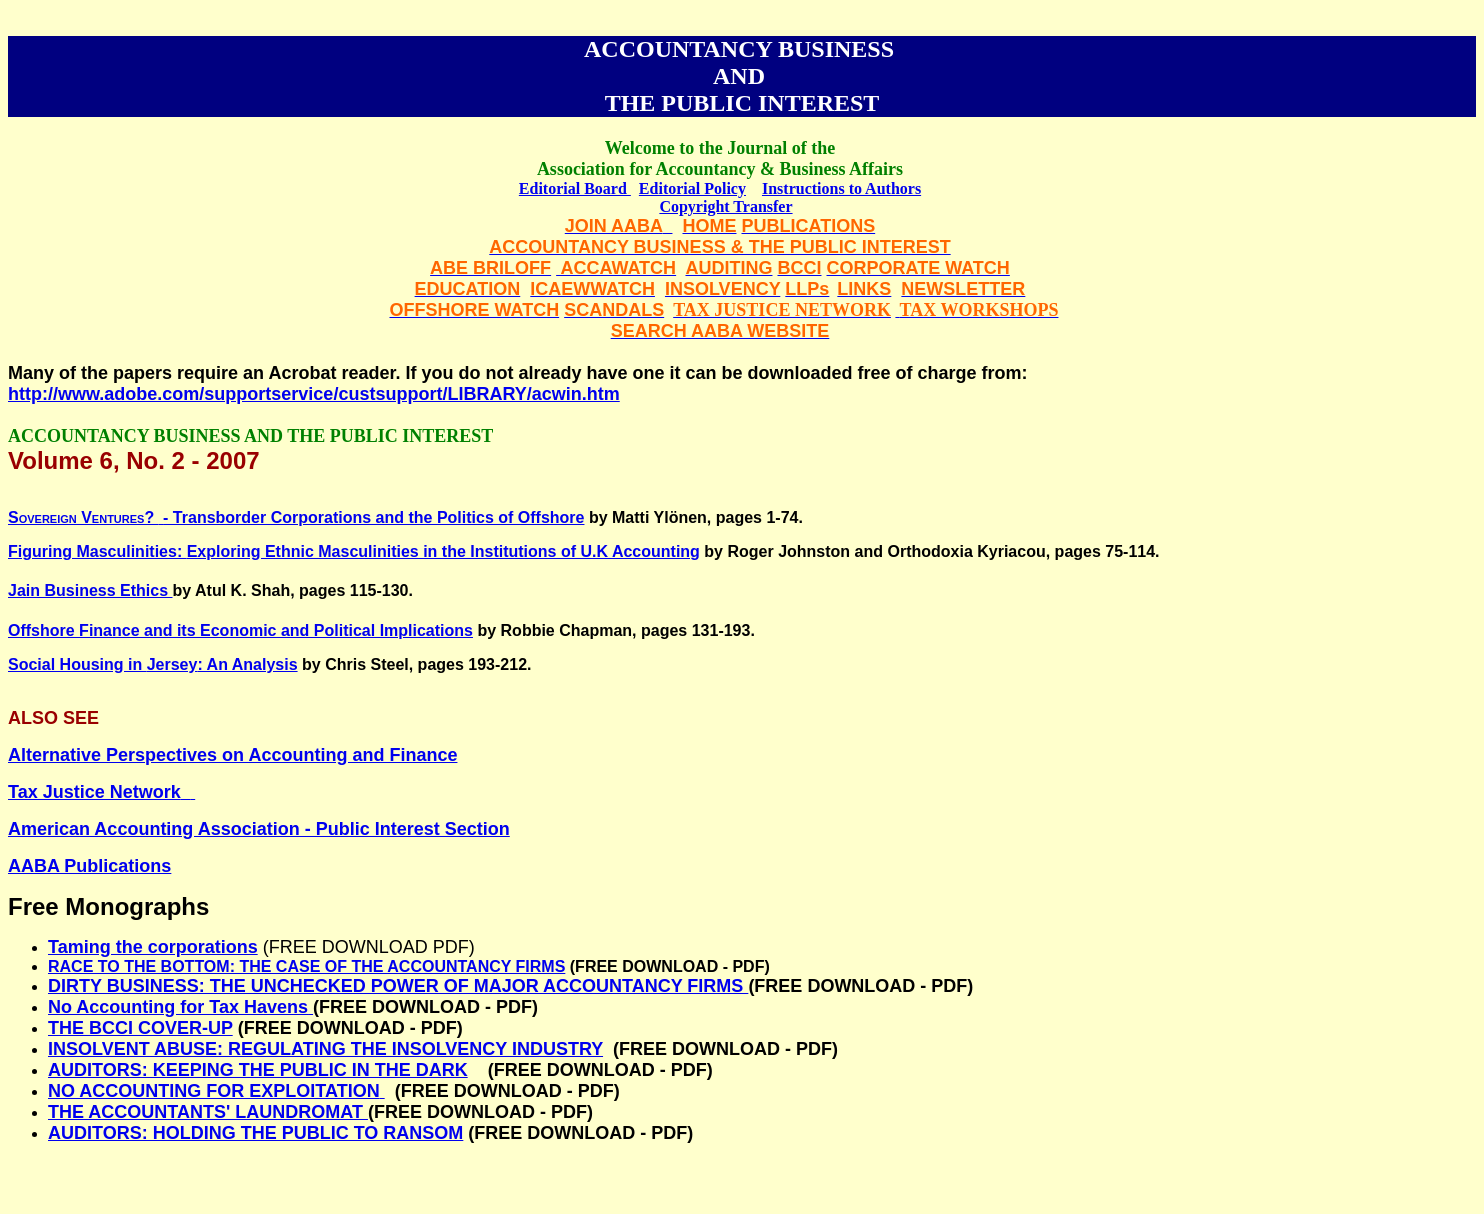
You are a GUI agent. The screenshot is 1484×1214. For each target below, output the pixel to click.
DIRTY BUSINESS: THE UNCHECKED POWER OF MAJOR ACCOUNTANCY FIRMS (398, 986)
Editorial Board (575, 188)
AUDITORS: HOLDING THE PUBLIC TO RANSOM (255, 1133)
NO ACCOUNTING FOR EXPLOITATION (214, 1091)
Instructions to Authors (841, 188)
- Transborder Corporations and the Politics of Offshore (296, 517)
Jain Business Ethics (90, 590)
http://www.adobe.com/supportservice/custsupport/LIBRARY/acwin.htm (314, 394)
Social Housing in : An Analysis (153, 664)
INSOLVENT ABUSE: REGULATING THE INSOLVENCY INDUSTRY (325, 1049)
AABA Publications (89, 866)
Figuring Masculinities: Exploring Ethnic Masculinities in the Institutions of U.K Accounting (354, 551)
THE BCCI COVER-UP (140, 1028)
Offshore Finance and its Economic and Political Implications (240, 630)
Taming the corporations (153, 947)
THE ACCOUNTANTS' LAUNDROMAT (208, 1112)
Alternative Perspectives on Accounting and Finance (232, 755)
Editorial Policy (692, 188)
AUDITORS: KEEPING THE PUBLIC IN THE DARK (258, 1070)
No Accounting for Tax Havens (178, 1007)
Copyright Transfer (725, 206)
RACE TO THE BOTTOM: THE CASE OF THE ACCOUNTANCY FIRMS (306, 966)
